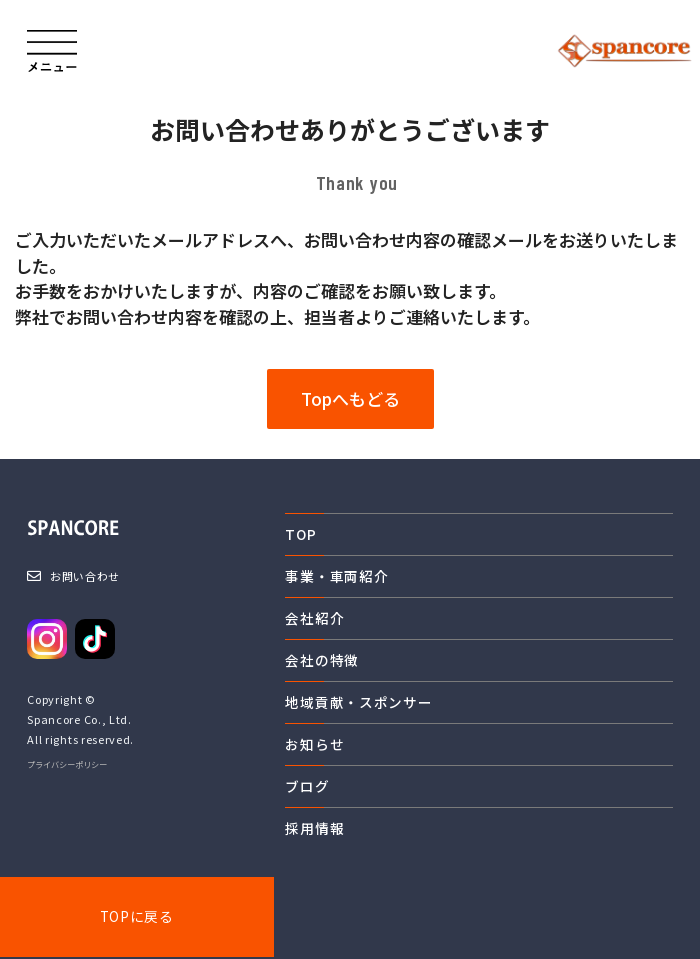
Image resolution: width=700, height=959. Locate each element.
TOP (300, 534)
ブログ (307, 786)
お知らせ (314, 744)
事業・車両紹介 (336, 576)
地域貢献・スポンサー (358, 702)
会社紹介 (314, 618)
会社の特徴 (321, 660)
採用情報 (314, 828)
